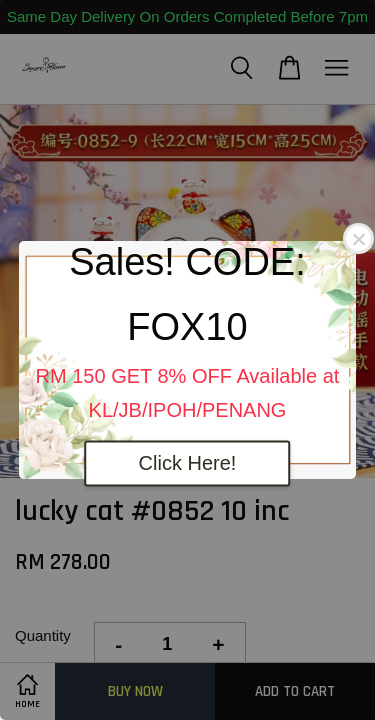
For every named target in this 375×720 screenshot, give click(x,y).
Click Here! (188, 464)
